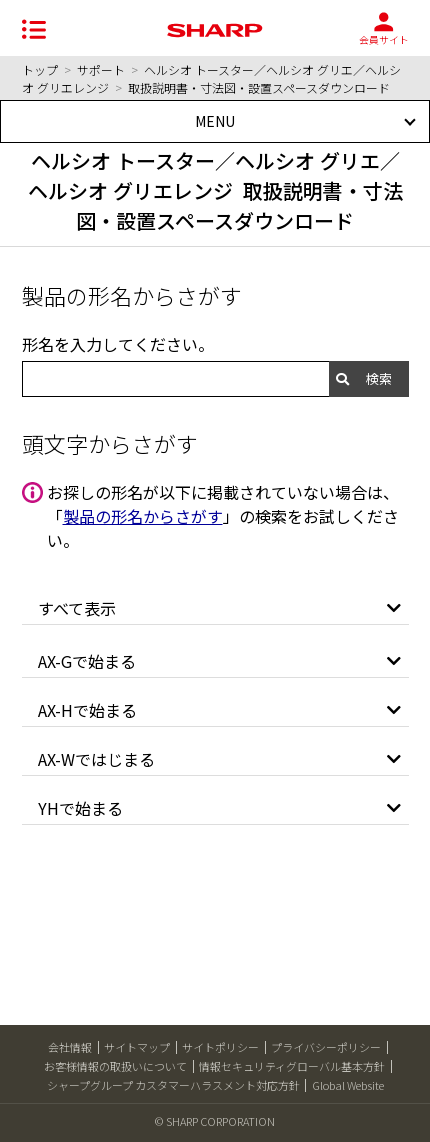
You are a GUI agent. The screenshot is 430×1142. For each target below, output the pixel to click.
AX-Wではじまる (96, 759)
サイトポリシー (220, 1047)
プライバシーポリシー (326, 1047)
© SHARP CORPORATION (215, 1121)
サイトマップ (137, 1047)
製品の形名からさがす (143, 516)
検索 (379, 378)
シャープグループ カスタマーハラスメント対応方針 (173, 1085)
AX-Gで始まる (87, 661)
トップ (40, 69)
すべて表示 (77, 608)
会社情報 (70, 1047)
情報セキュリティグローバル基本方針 (292, 1066)
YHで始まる (80, 808)
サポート (101, 69)
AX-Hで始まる (87, 710)
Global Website (348, 1085)
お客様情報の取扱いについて (115, 1066)
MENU (215, 121)
